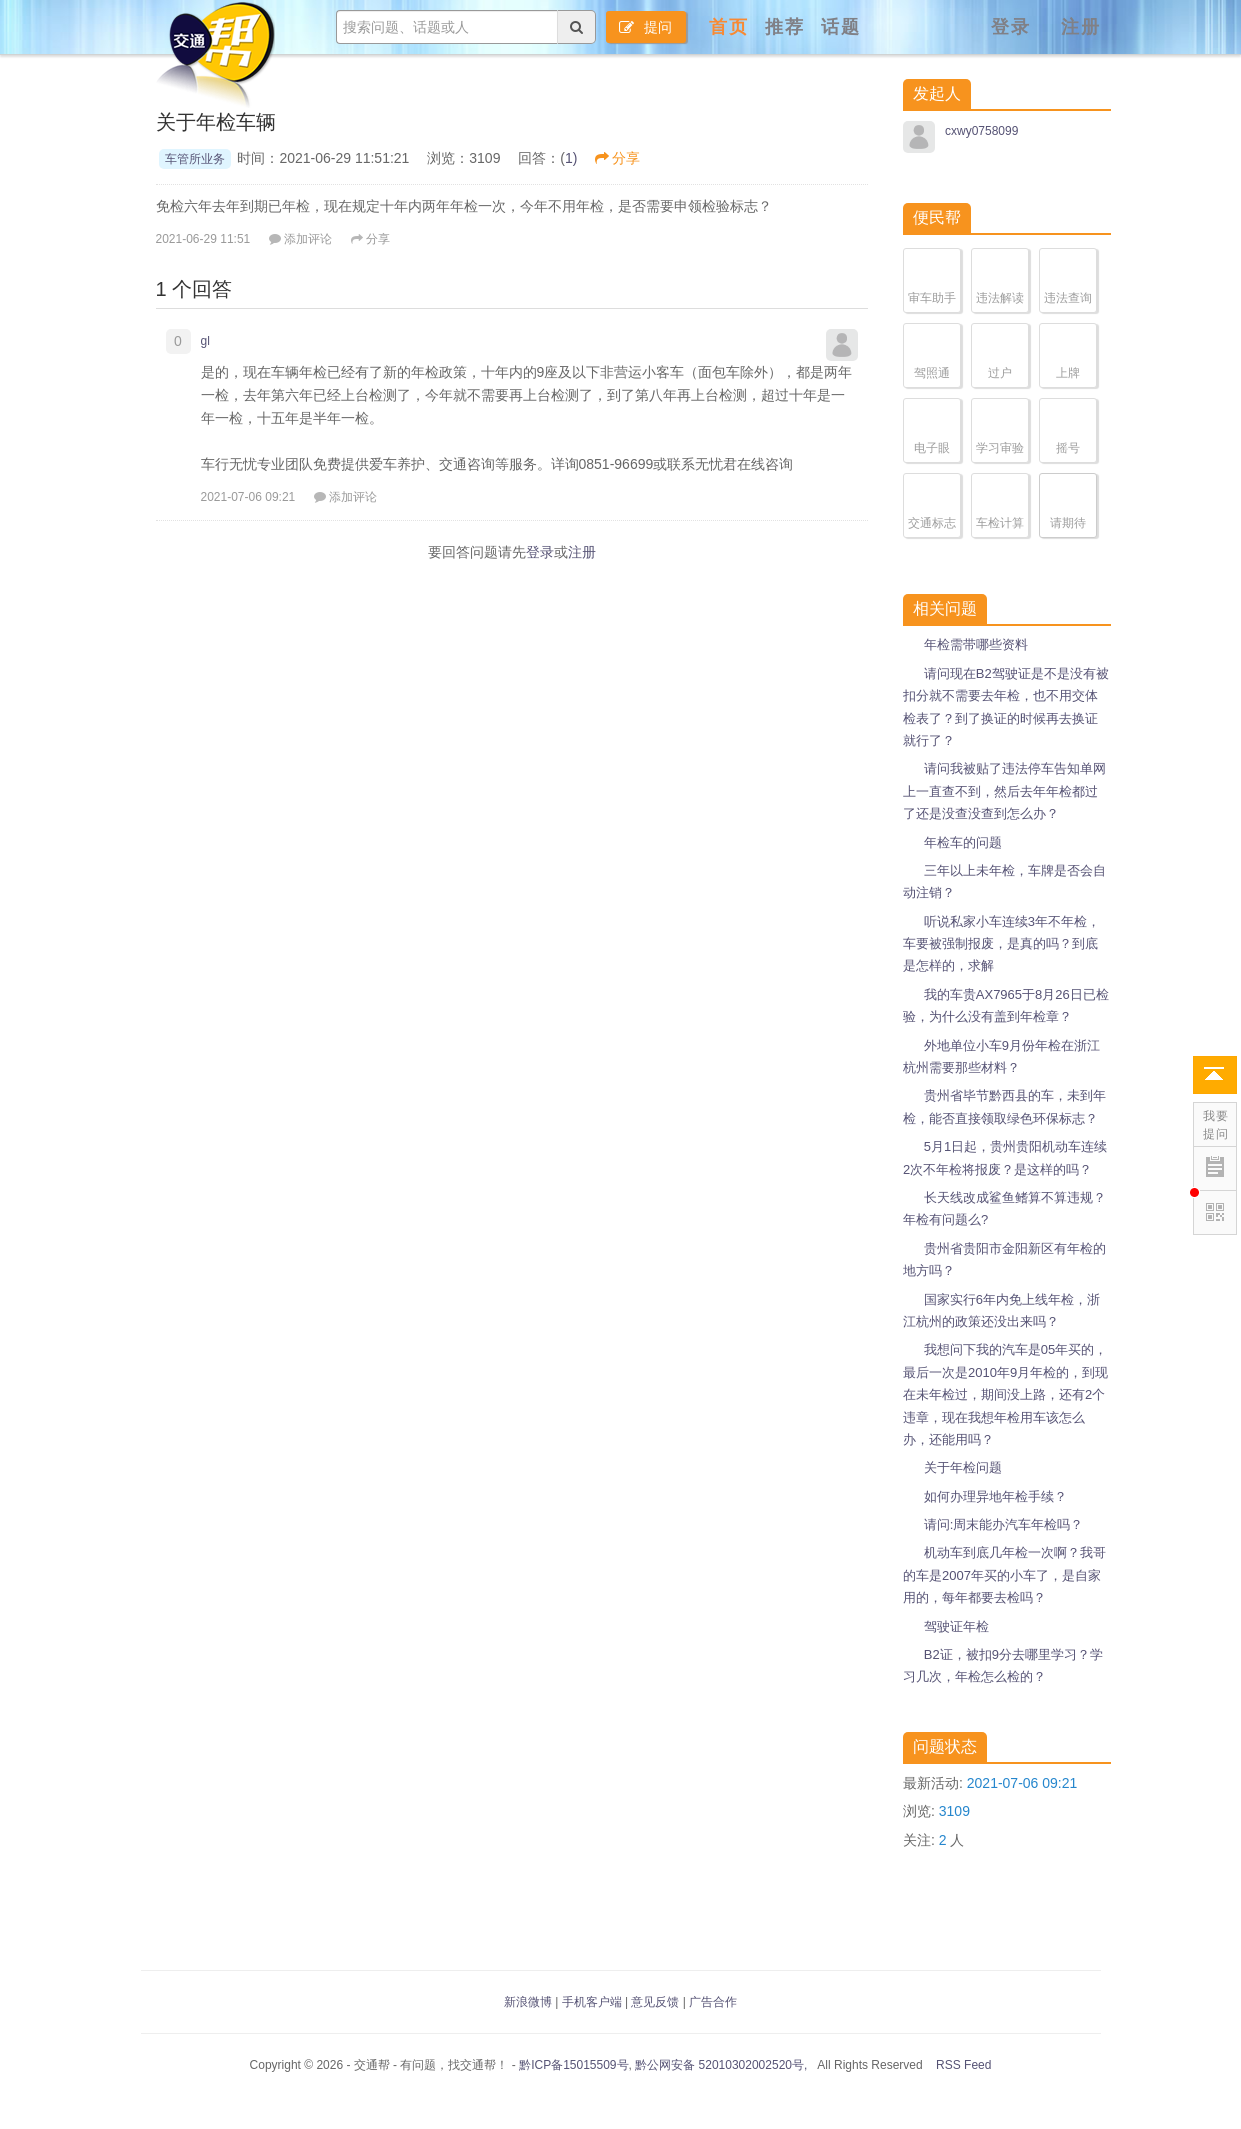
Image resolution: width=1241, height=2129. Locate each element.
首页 (729, 27)
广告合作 (713, 2002)
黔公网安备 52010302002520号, (719, 2065)
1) (571, 158)
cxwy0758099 (981, 131)
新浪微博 (528, 2002)
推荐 (785, 27)
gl (205, 341)
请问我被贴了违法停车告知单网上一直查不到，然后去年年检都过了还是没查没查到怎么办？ (1004, 791)
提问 (645, 27)
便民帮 (937, 217)
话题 (841, 27)
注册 (1081, 27)
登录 (1011, 27)
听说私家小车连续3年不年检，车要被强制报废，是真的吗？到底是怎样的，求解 (1001, 944)
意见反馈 (655, 2002)
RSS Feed (962, 2065)
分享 (617, 158)
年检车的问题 (963, 842)
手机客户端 (592, 2002)
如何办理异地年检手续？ (995, 1496)
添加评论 (300, 239)
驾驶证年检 (956, 1626)
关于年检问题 (963, 1467)
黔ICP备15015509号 (573, 2065)
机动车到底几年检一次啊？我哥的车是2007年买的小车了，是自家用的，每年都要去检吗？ (1004, 1575)
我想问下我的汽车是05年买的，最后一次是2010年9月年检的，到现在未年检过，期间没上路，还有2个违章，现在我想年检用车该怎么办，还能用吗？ (1005, 1394)
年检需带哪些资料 (976, 644)
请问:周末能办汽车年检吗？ (1004, 1524)
